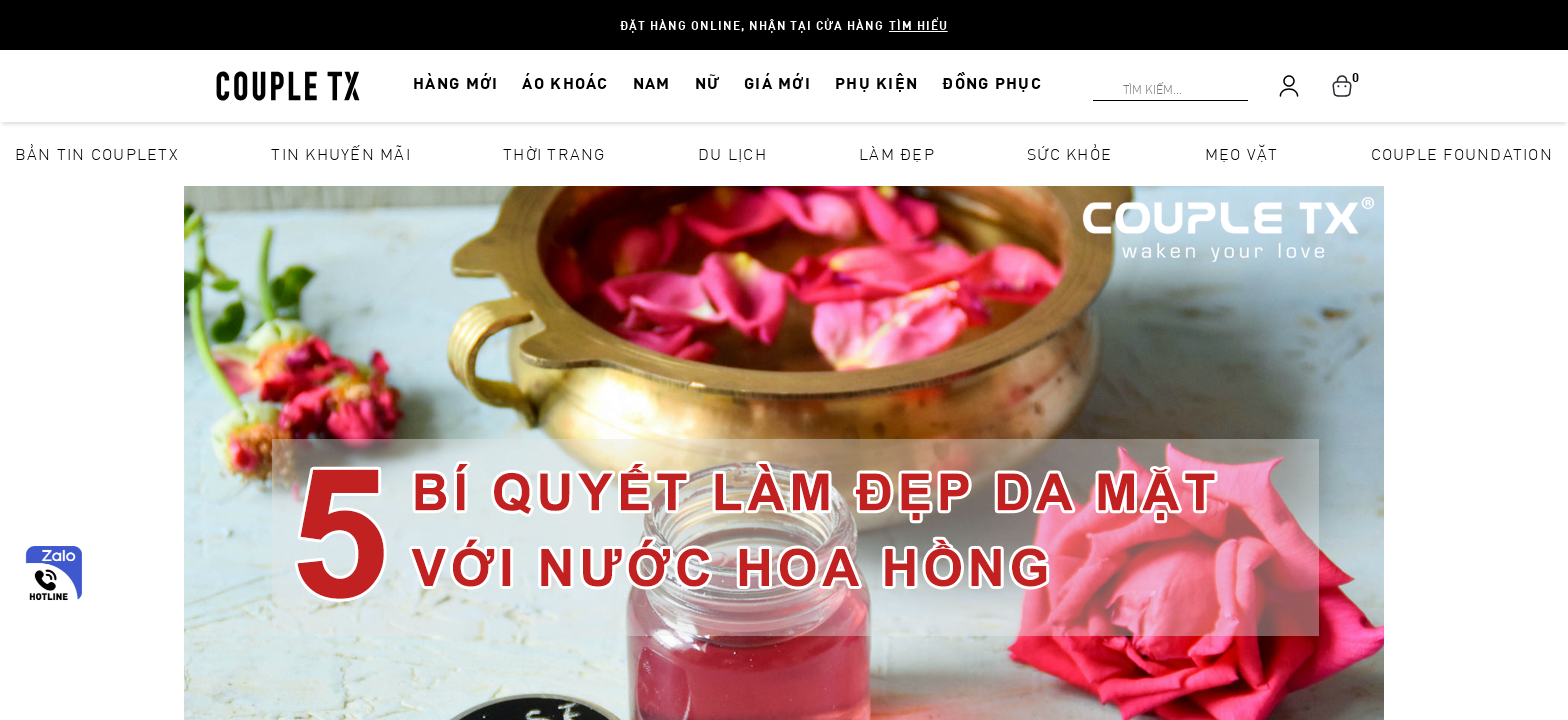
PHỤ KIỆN (876, 82)
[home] (288, 84)
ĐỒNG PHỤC (992, 82)
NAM (652, 82)
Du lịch (732, 153)
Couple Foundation (1462, 153)
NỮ (708, 82)
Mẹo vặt (1242, 153)
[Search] (12, 12)
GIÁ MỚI (777, 82)
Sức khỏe (1069, 153)
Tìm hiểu (918, 25)
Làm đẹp (897, 153)
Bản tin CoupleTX (97, 153)
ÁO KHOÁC (565, 82)
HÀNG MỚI (455, 82)
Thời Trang (554, 153)
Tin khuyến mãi (341, 153)
